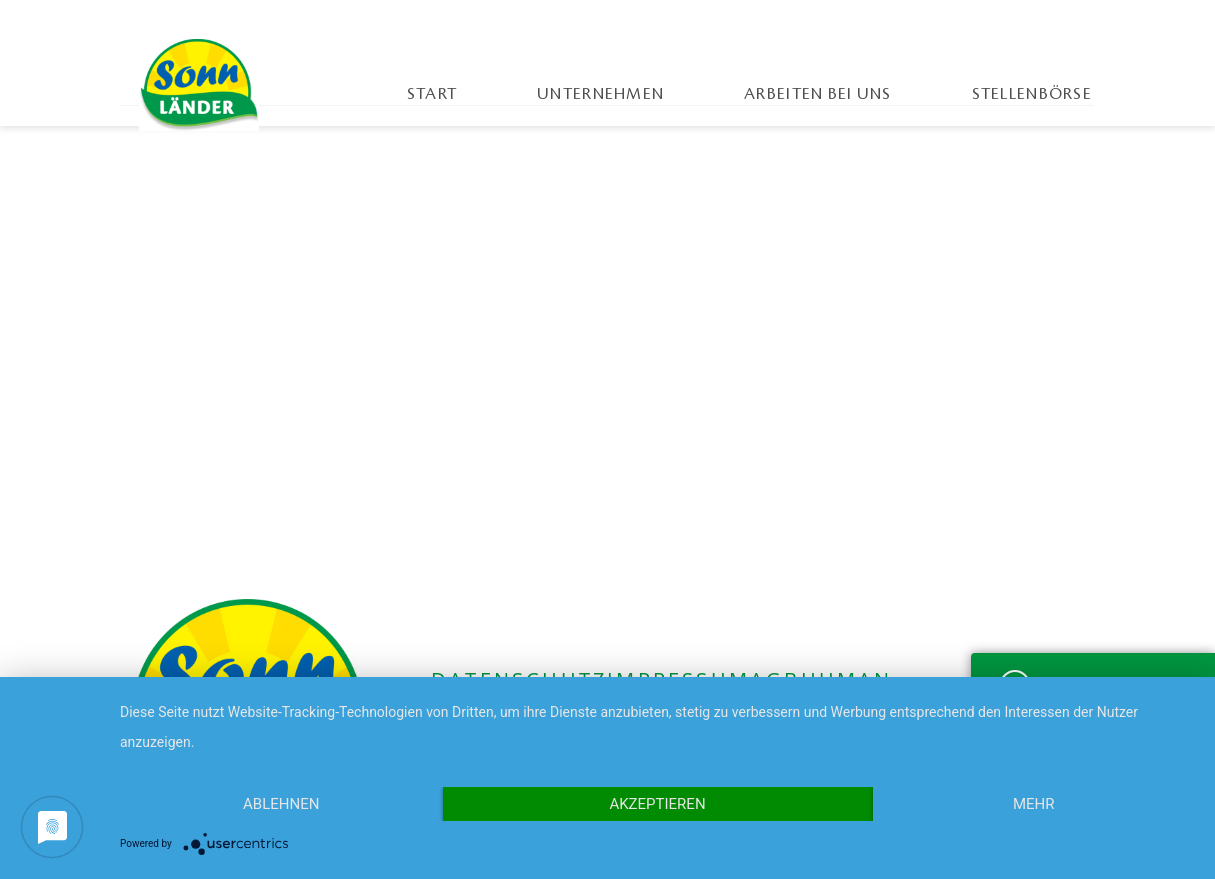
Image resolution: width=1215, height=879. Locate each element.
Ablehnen (281, 804)
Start (432, 94)
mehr (1034, 804)
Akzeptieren (657, 804)
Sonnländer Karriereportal (199, 85)
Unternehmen (600, 94)
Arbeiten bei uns (817, 94)
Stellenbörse (1032, 94)
